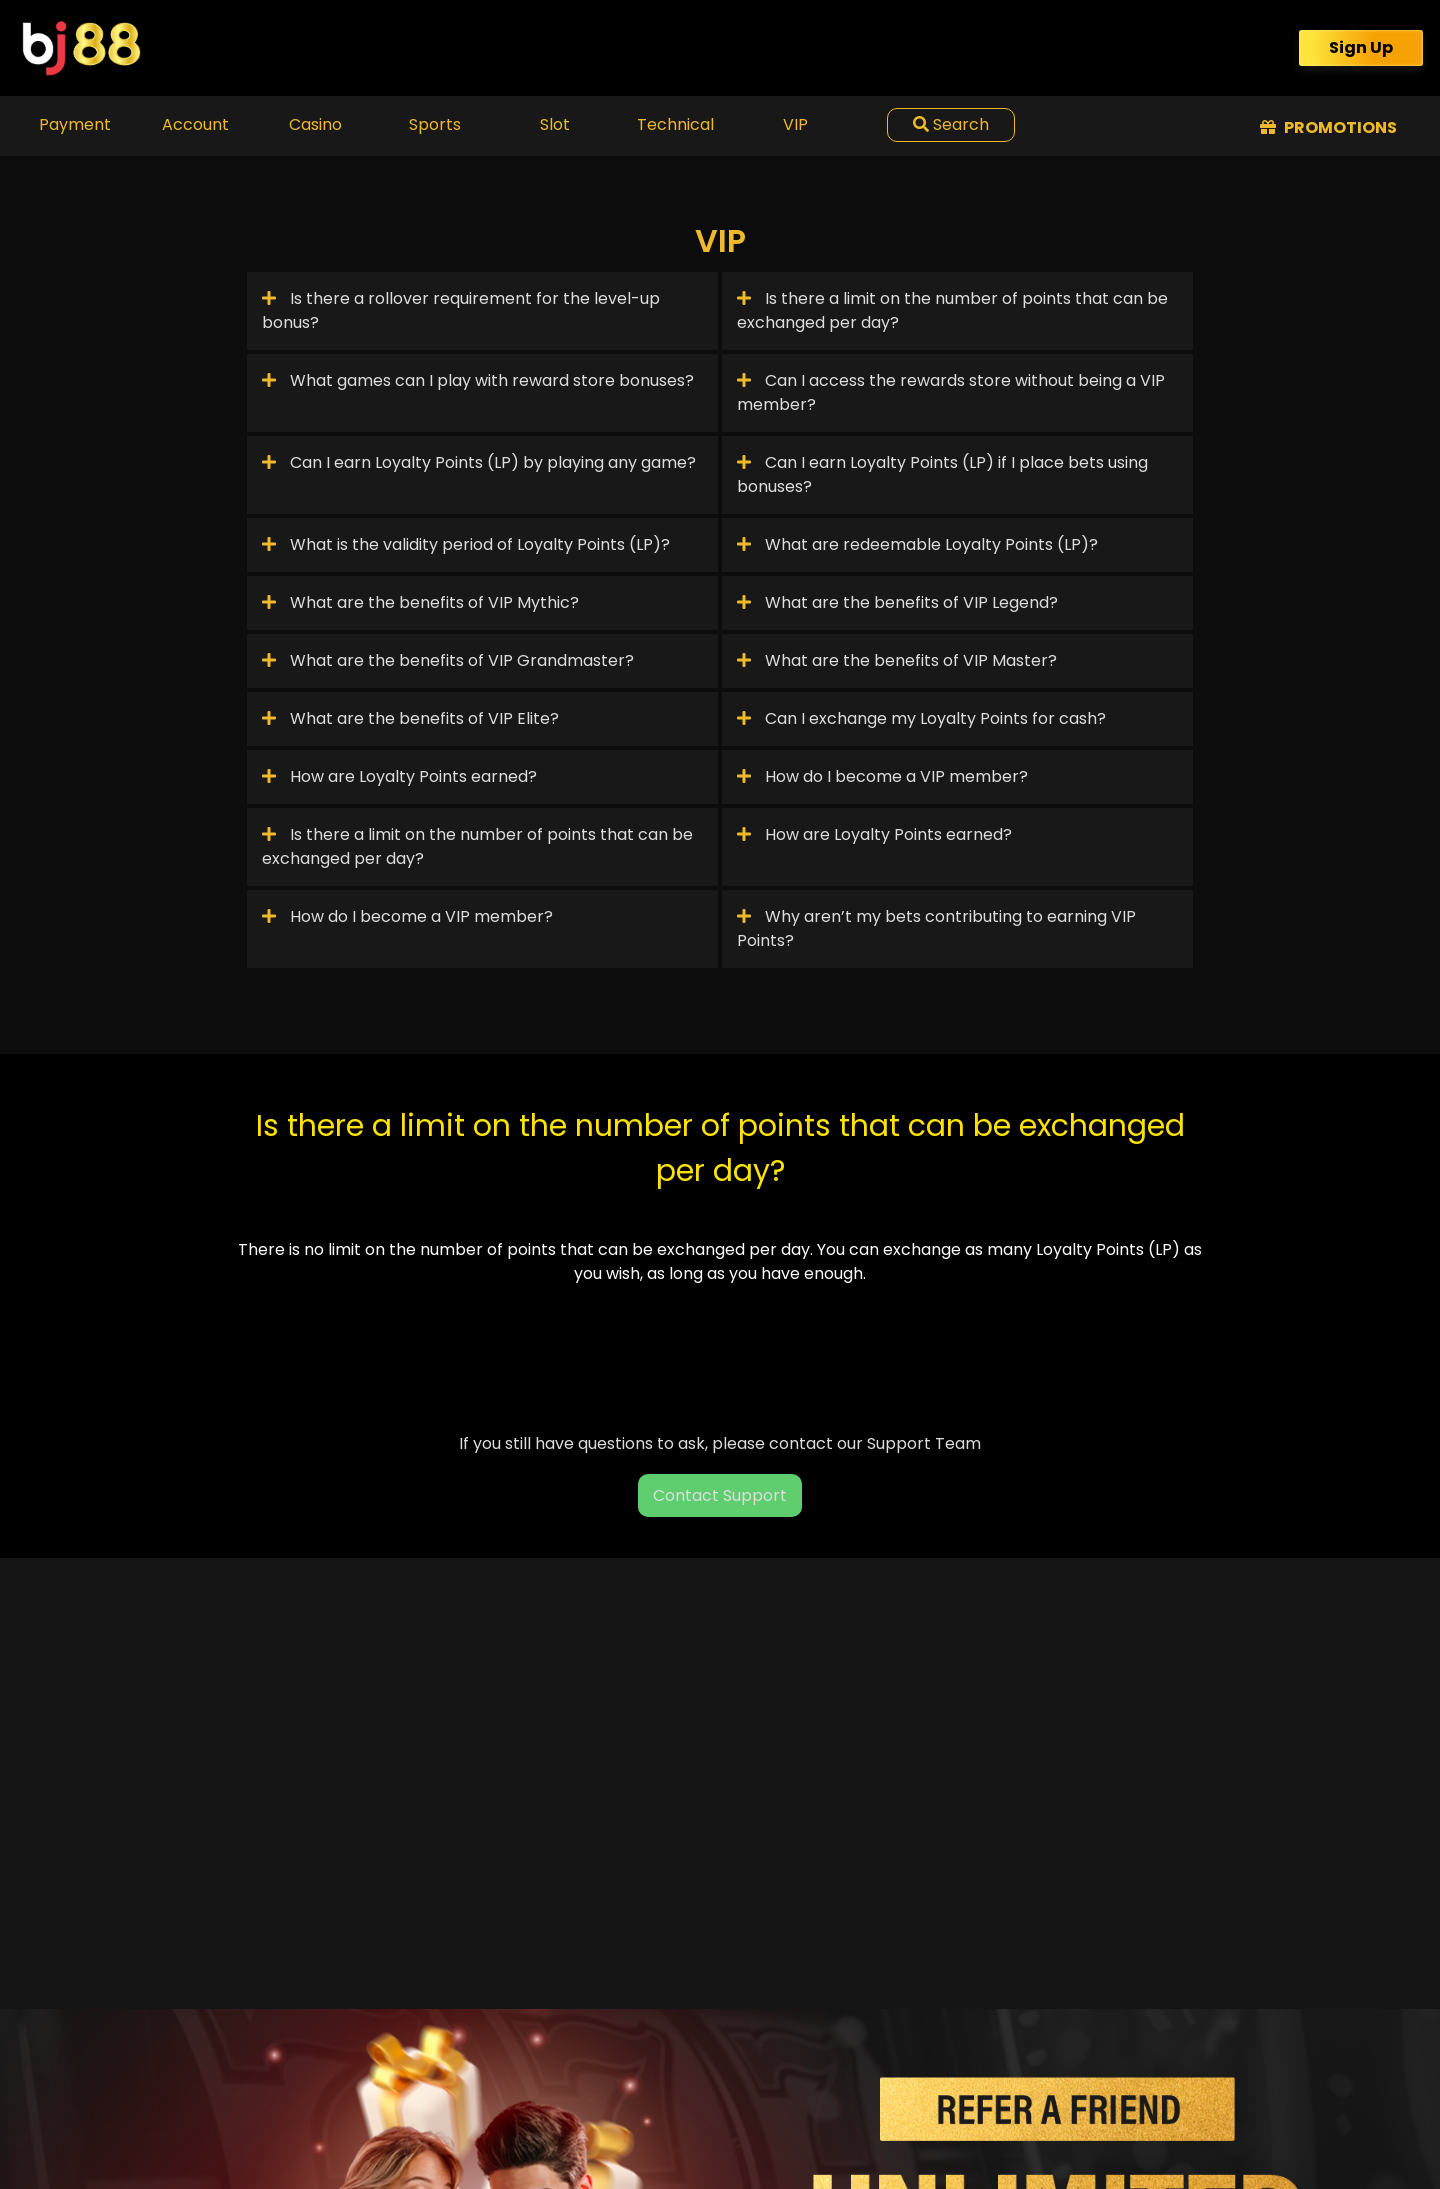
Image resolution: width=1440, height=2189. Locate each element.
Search (951, 124)
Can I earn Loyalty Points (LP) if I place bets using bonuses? (942, 474)
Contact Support (720, 1495)
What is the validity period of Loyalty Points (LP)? (466, 544)
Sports (435, 124)
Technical (675, 124)
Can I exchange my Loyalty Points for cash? (921, 718)
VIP (795, 124)
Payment (75, 124)
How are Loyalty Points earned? (399, 776)
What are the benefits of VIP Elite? (410, 718)
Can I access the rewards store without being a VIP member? (951, 392)
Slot (555, 124)
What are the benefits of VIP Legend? (897, 602)
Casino (315, 124)
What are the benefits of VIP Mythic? (420, 602)
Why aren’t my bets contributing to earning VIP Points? (936, 928)
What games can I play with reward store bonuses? (478, 380)
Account (195, 124)
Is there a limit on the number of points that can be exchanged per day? (952, 310)
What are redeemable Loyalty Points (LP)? (917, 544)
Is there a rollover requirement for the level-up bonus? (461, 310)
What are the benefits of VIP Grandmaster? (448, 660)
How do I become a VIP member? (882, 776)
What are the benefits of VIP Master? (897, 660)
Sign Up (1361, 47)
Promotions (1328, 127)
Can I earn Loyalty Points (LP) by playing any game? (479, 462)
